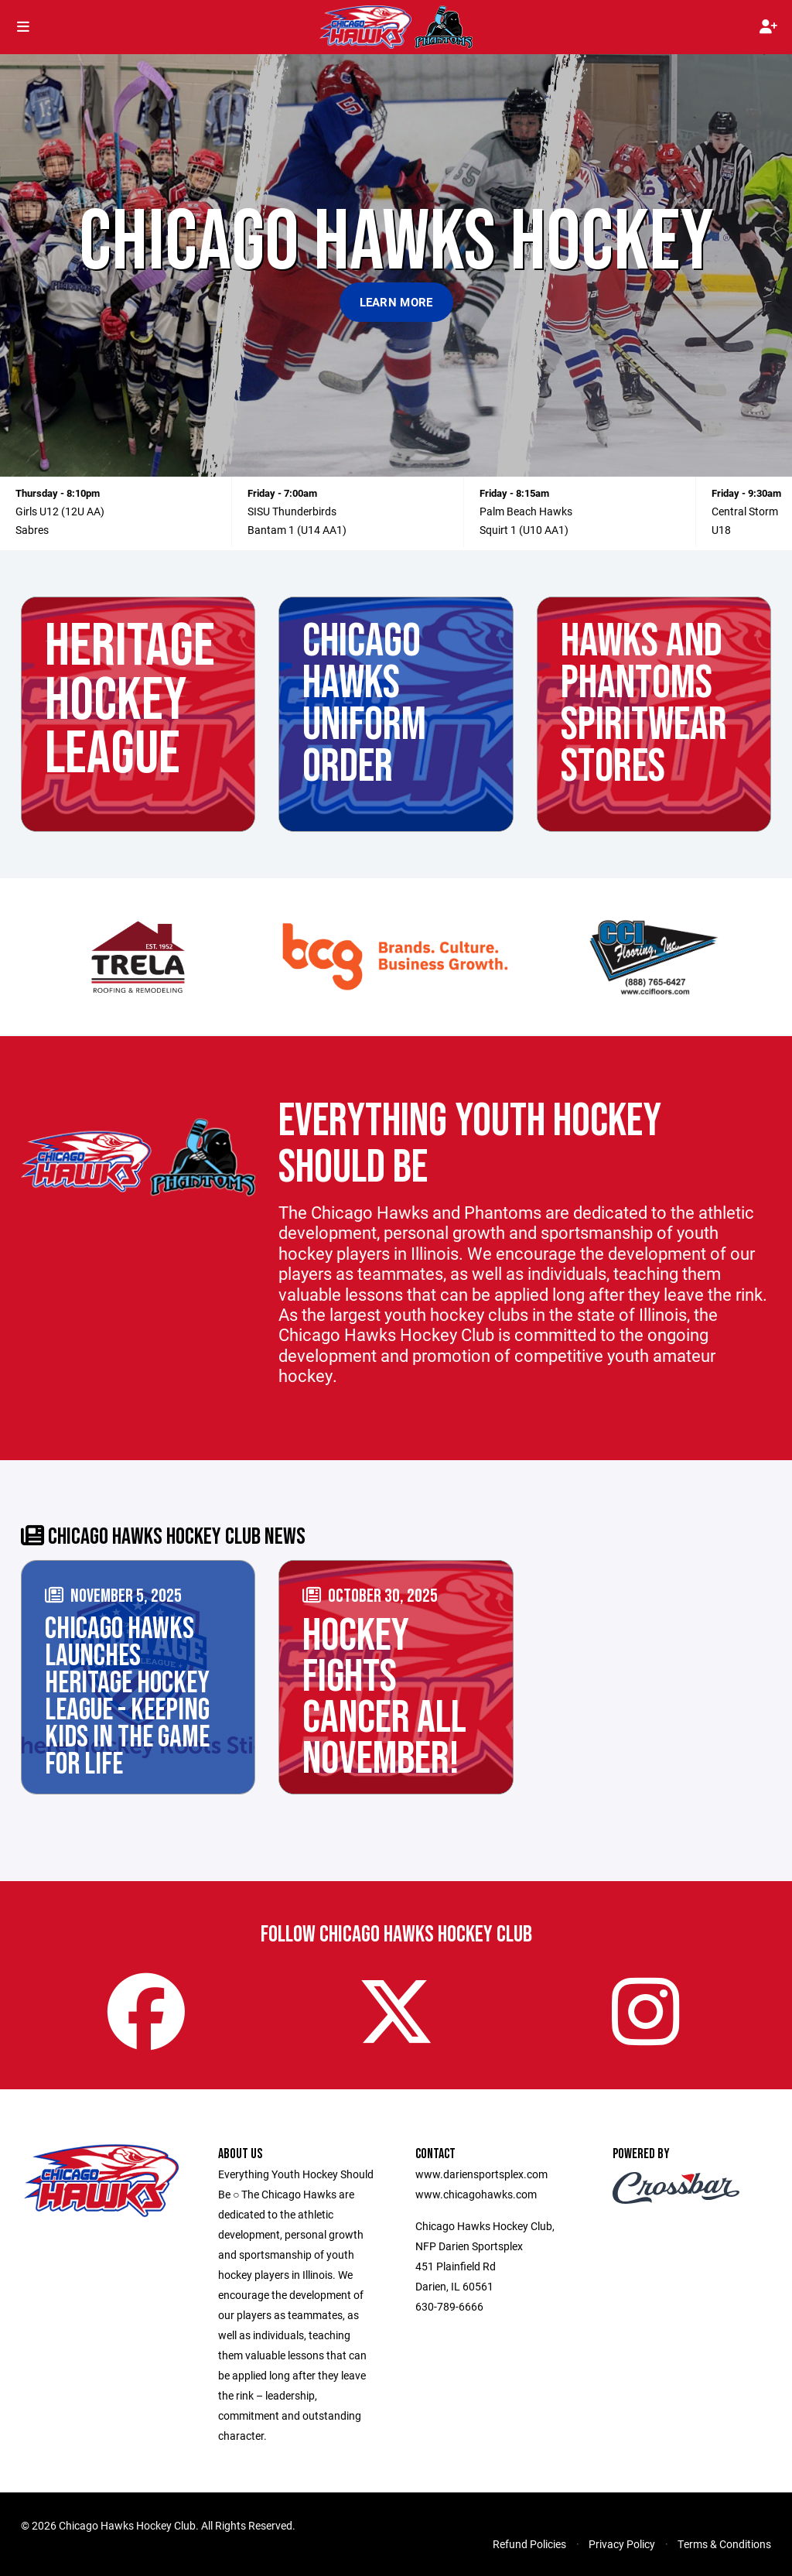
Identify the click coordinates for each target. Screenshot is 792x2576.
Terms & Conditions (724, 2544)
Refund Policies (529, 2544)
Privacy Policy (622, 2544)
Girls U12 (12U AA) (59, 511)
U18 (721, 529)
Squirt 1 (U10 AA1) (524, 529)
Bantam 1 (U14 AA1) (297, 529)
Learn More (396, 302)
